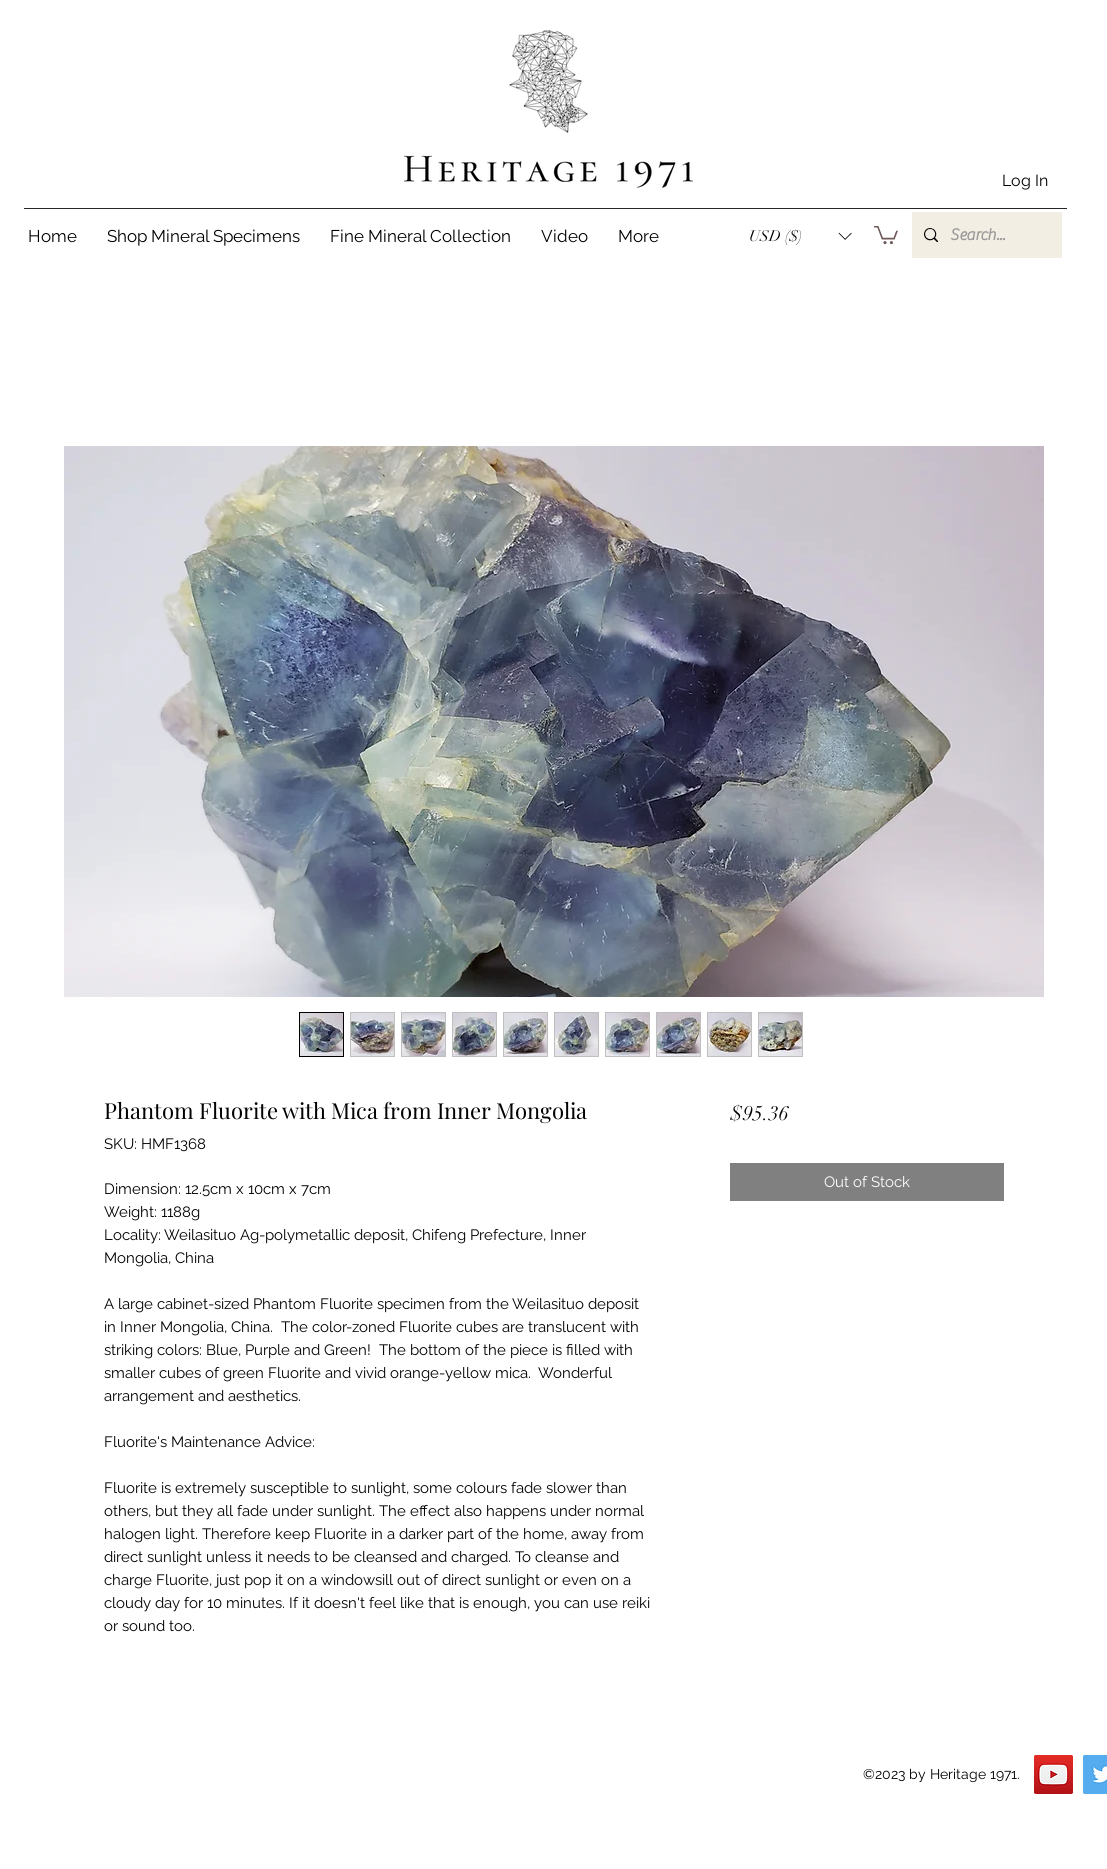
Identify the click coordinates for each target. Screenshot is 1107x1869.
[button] (800, 236)
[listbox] (800, 236)
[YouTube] (1053, 1774)
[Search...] (985, 235)
